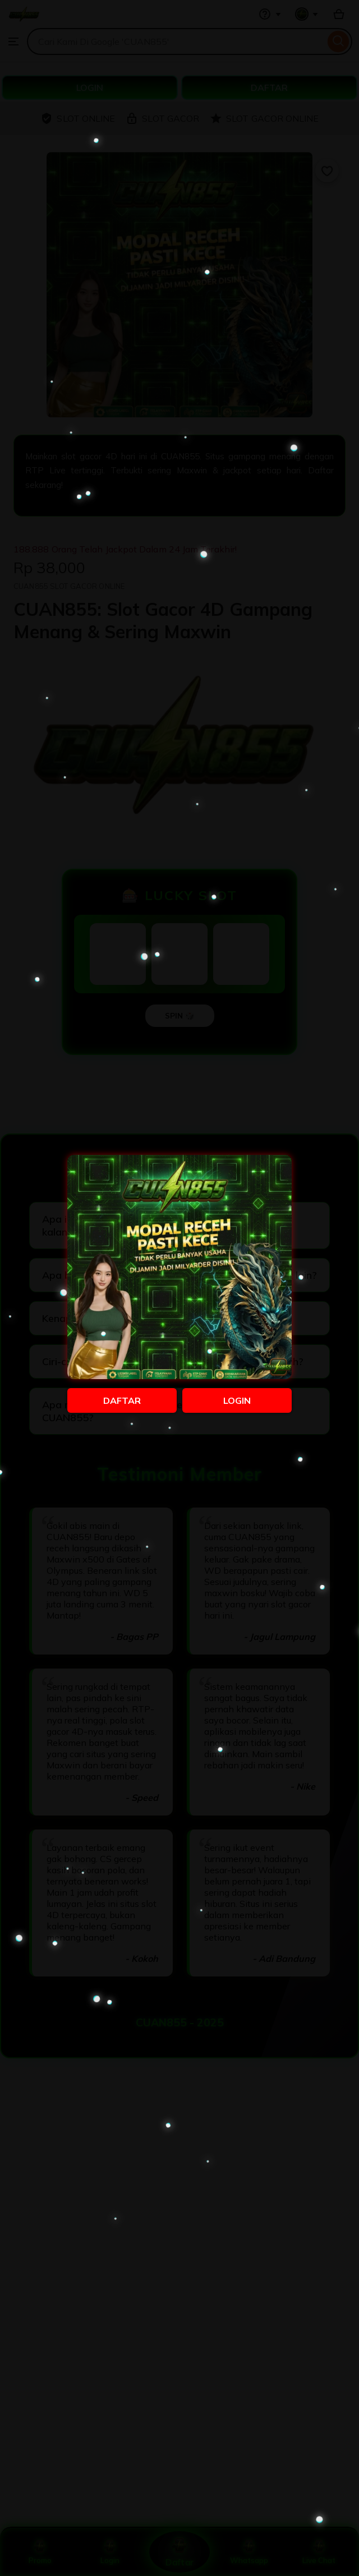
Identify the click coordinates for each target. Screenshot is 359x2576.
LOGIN (237, 1400)
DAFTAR (122, 1400)
